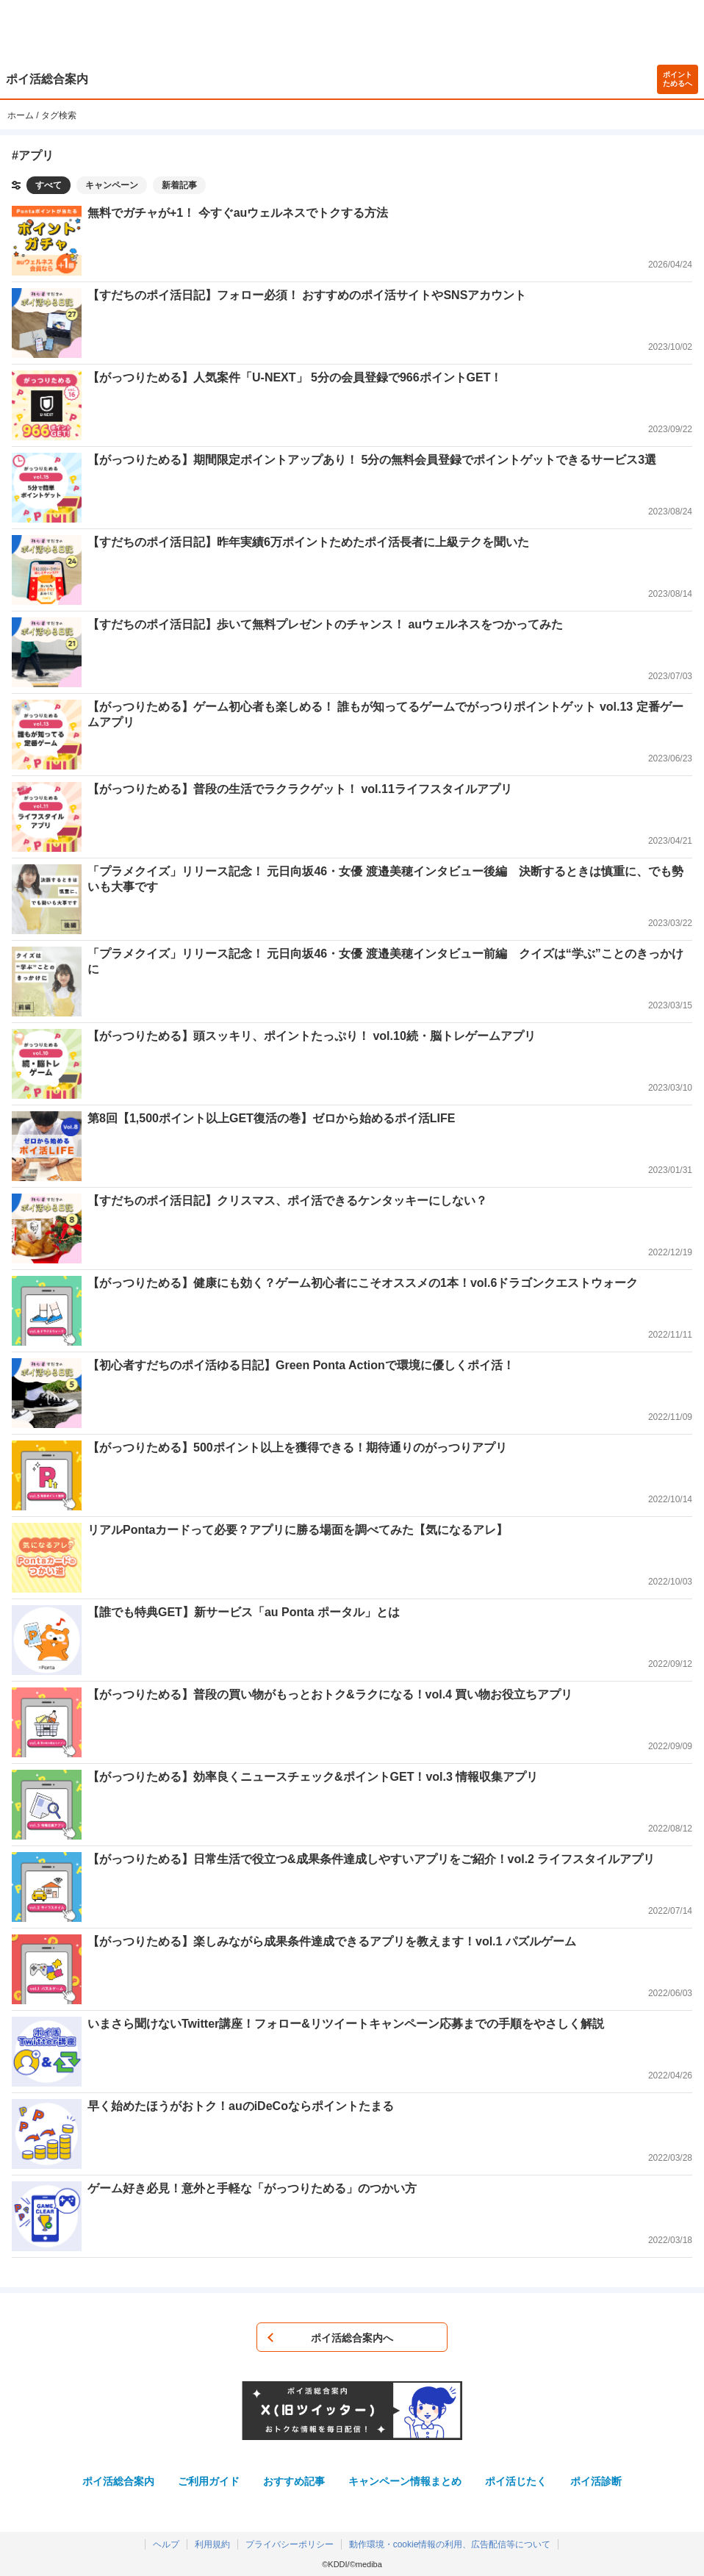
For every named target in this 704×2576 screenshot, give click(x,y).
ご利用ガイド (209, 2481)
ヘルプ (166, 2544)
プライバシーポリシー (289, 2544)
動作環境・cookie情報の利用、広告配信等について (450, 2544)
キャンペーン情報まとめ (404, 2481)
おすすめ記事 (294, 2481)
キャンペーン (111, 185)
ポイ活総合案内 (47, 79)
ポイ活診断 (596, 2481)
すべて (48, 185)
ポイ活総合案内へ (352, 2338)
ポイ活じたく (516, 2481)
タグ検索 (58, 115)
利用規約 (212, 2544)
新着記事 (179, 185)
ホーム (20, 115)
